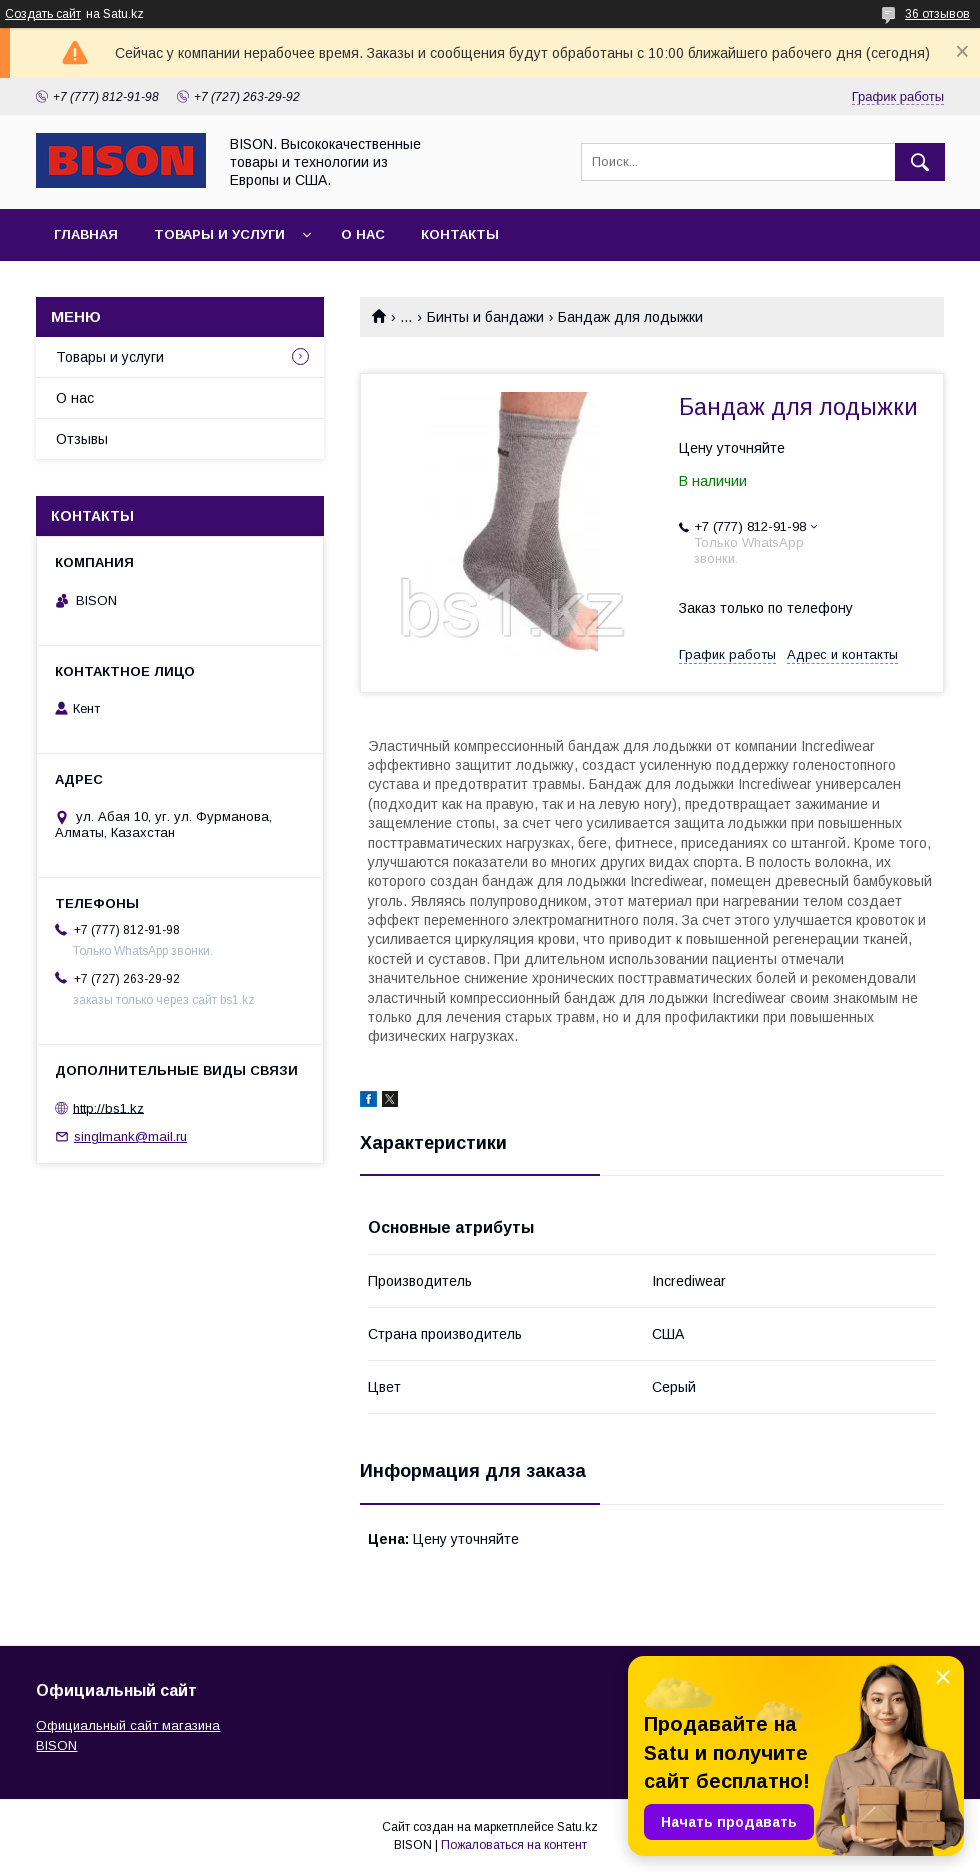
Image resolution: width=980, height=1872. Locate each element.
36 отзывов (937, 14)
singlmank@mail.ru (130, 1136)
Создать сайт (43, 14)
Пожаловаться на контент (514, 1845)
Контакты (460, 234)
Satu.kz (577, 1827)
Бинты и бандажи (485, 317)
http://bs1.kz (108, 1107)
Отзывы (82, 439)
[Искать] (920, 162)
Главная (86, 234)
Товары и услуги (219, 234)
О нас (363, 234)
